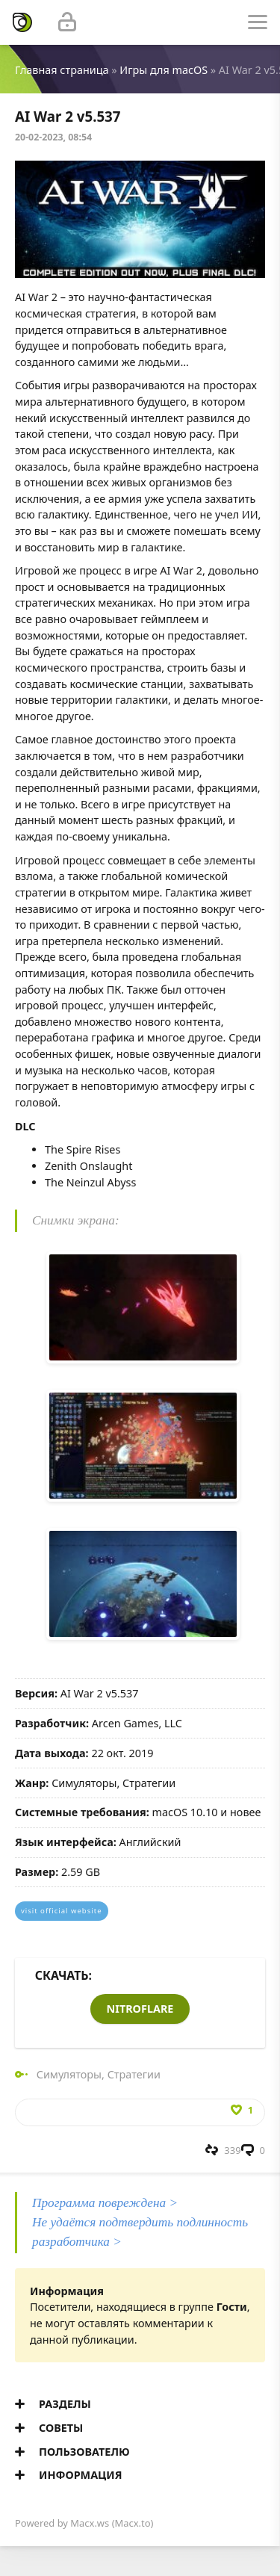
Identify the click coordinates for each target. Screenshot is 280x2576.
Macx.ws (89, 2523)
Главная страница (61, 70)
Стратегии (134, 2074)
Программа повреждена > (105, 2203)
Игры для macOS (163, 70)
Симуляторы (69, 2074)
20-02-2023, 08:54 (53, 137)
